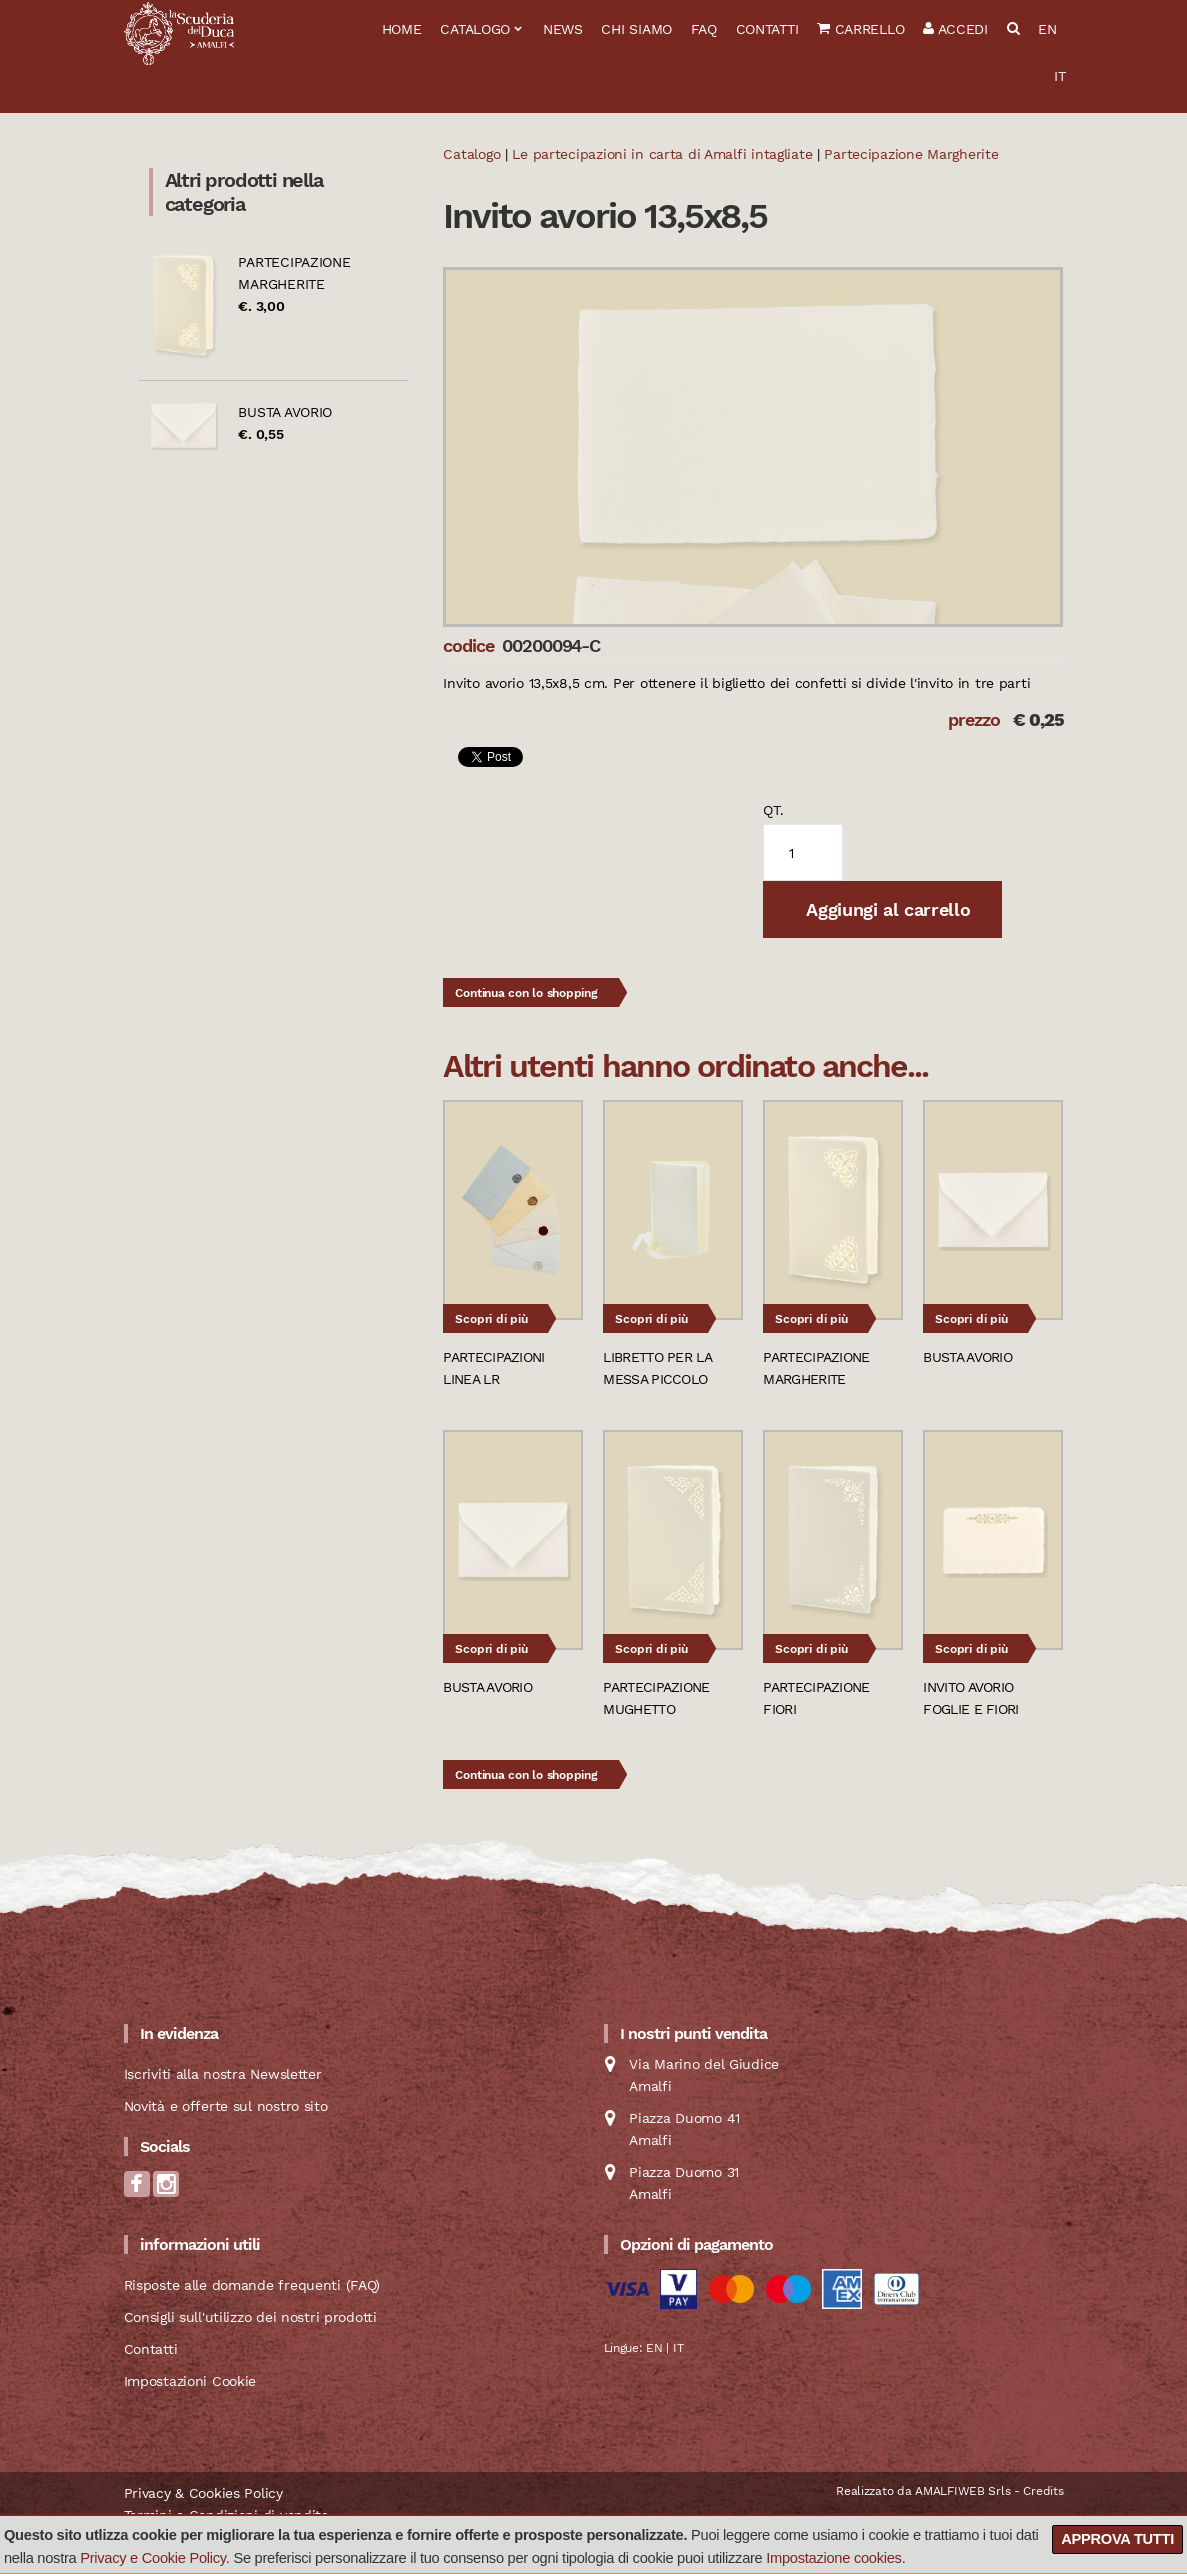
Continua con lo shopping (526, 993)
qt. (773, 810)
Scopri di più (491, 1319)
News (563, 29)
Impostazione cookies (833, 2558)
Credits (1043, 2491)
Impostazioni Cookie (190, 2381)
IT (1059, 76)
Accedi (955, 29)
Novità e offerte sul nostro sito (226, 2106)
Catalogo (475, 29)
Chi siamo (636, 29)
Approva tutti (1117, 2539)
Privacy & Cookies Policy (203, 2493)
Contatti (767, 29)
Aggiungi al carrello (886, 909)
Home (402, 29)
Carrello (860, 29)
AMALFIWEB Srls (962, 2491)
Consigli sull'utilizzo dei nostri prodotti (250, 2317)
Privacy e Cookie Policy (153, 2558)
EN (1047, 29)
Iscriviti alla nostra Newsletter (223, 2074)
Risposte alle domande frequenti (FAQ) (252, 2285)
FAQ (704, 29)
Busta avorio (285, 412)
